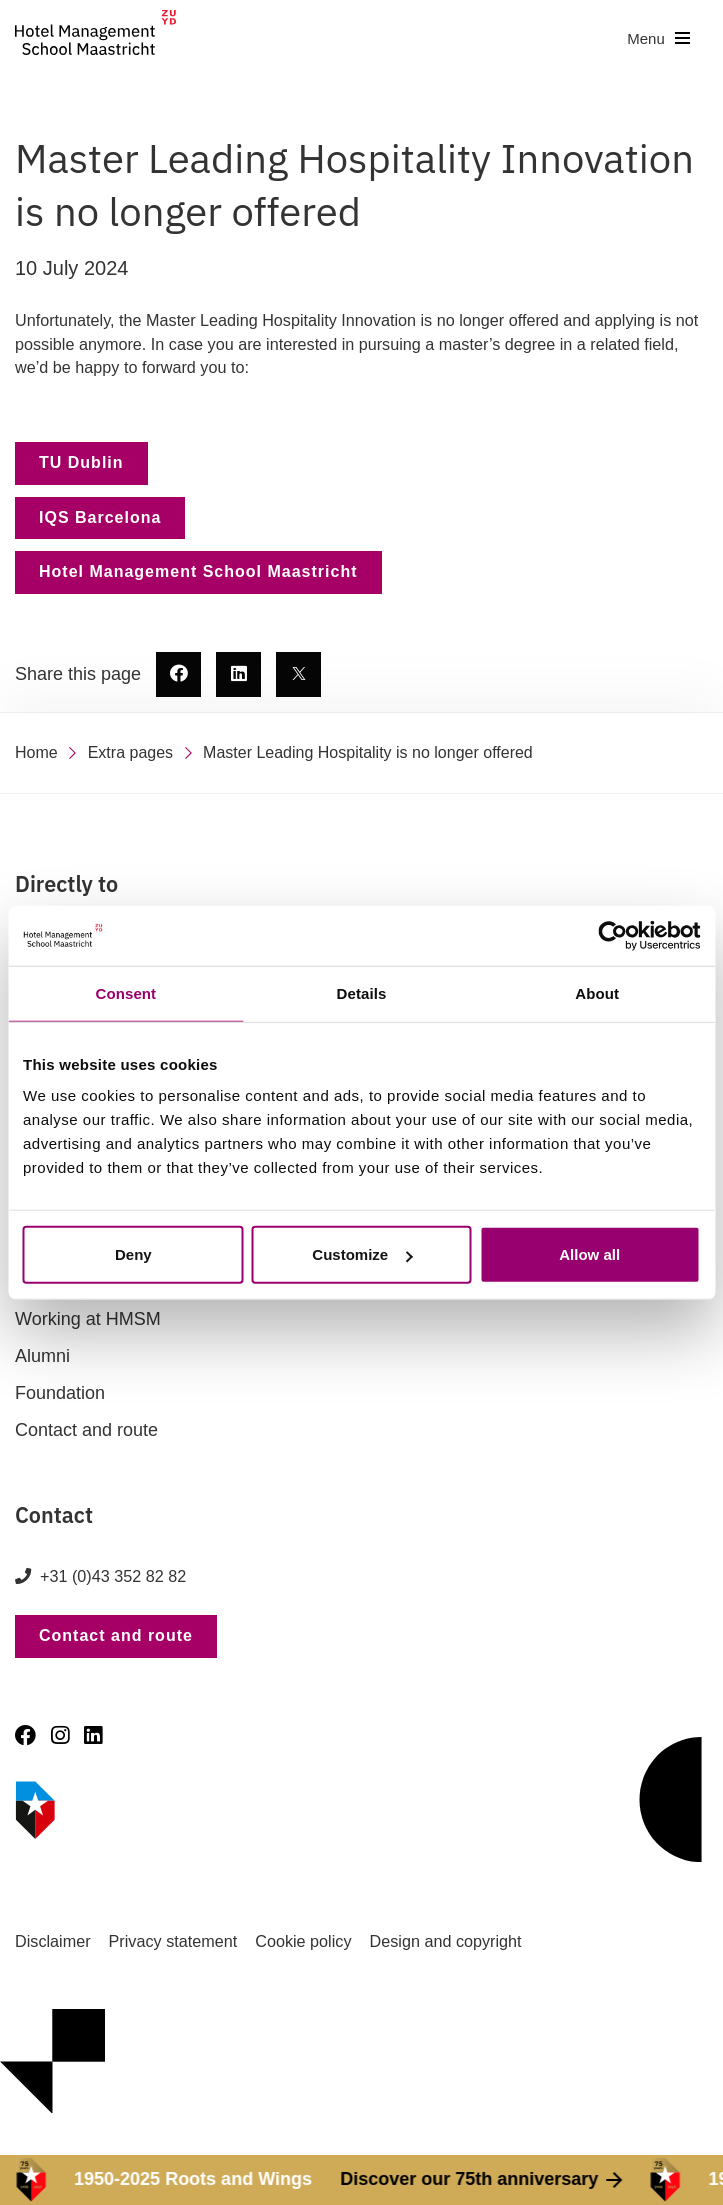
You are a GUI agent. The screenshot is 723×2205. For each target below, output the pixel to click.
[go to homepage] (95, 38)
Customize (362, 1254)
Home (36, 752)
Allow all (589, 1254)
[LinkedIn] (93, 1735)
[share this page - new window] (178, 674)
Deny (133, 1254)
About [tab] (597, 992)
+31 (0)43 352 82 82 (113, 1576)
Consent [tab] (125, 992)
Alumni (42, 1356)
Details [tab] (362, 992)
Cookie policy (303, 1941)
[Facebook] (25, 1735)
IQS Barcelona (100, 517)
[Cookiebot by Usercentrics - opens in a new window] (612, 935)
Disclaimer (53, 1941)
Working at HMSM (88, 1319)
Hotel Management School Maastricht (198, 571)
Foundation (60, 1393)
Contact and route (86, 1430)
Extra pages (130, 752)
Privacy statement (173, 1941)
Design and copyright (446, 1941)
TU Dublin (81, 462)
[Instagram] (60, 1735)
